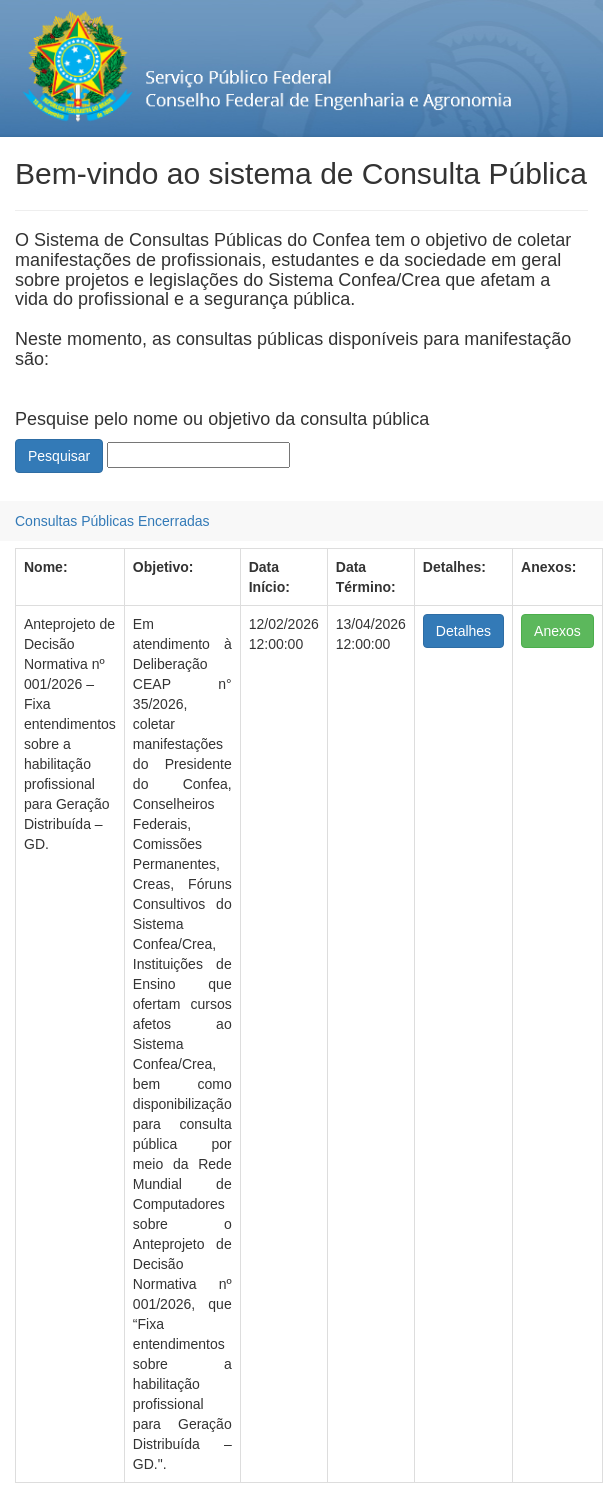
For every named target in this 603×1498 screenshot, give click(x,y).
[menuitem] (112, 521)
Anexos (557, 631)
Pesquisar (59, 456)
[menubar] (112, 521)
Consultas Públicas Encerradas (112, 521)
